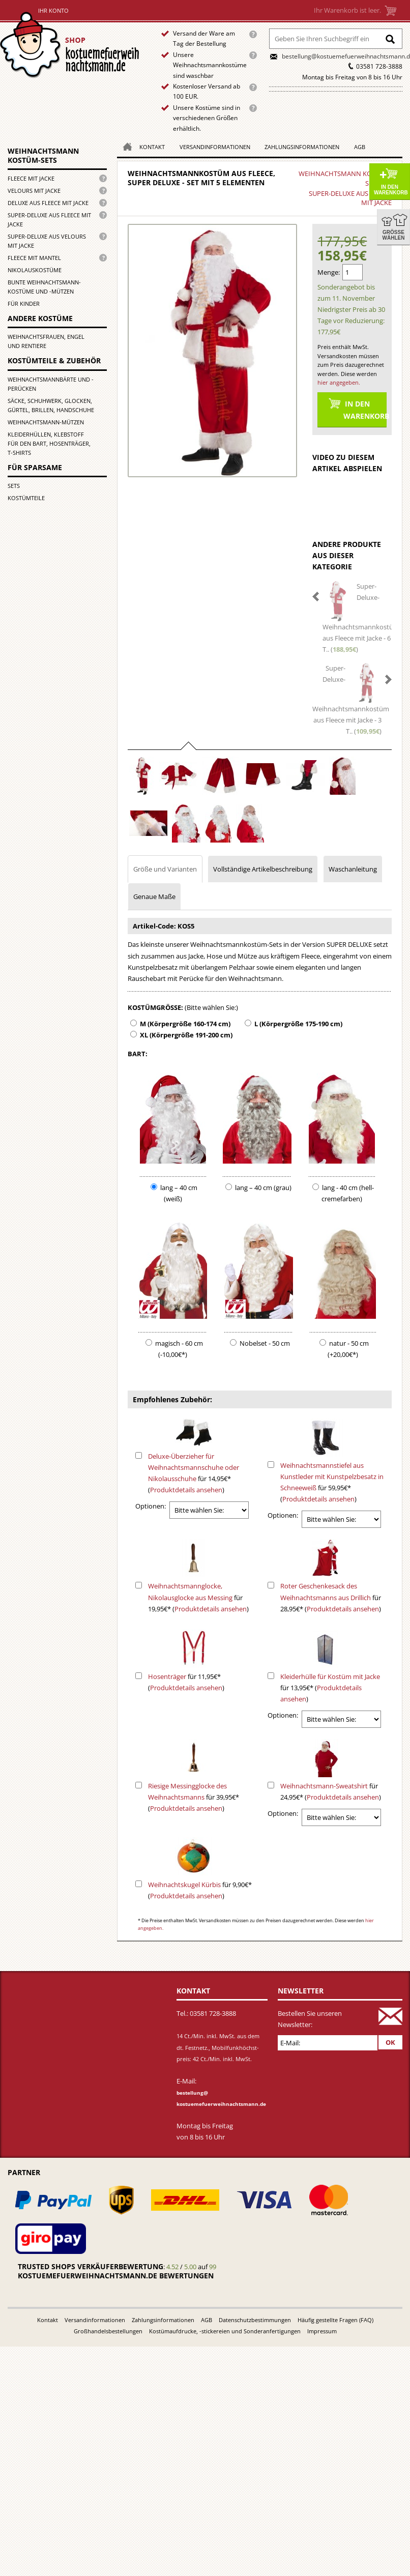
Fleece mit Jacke (31, 178)
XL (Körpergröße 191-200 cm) (186, 1034)
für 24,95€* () (330, 1791)
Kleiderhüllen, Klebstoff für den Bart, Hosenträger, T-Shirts (49, 443)
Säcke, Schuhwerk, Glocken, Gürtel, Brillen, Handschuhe (51, 405)
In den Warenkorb (391, 189)
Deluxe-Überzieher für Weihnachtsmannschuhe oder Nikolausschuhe (193, 1467)
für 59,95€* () (332, 1482)
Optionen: (150, 1506)
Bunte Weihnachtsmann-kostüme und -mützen (44, 286)
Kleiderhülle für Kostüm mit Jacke (330, 1676)
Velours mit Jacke (34, 190)
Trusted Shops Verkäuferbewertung (90, 2266)
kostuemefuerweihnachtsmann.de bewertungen (116, 2275)
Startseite (72, 45)
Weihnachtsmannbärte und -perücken (51, 383)
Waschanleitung (353, 869)
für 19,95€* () (198, 1597)
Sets (14, 485)
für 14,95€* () (193, 1473)
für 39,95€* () (193, 1797)
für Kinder (24, 303)
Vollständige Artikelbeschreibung (262, 869)
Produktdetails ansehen (186, 1489)
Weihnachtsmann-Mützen (46, 422)
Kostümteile (26, 498)
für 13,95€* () (330, 1687)
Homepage (124, 146)
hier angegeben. (338, 382)
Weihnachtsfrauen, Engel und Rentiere (46, 341)
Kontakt (152, 147)
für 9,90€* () (200, 1890)
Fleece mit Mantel (34, 258)
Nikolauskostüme (35, 270)
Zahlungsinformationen (302, 147)
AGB (359, 147)
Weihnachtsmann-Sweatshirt (324, 1785)
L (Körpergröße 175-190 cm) (298, 1023)
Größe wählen (394, 235)
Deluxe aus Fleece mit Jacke (48, 203)
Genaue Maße (154, 896)
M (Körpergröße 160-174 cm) (185, 1023)
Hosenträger (167, 1676)
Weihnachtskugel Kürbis (184, 1884)
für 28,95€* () (330, 1597)
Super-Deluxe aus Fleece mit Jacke (49, 219)
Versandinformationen (215, 147)
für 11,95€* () (186, 1682)
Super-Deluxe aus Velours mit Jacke (47, 241)
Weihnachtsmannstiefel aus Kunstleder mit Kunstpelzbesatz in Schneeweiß (332, 1476)
